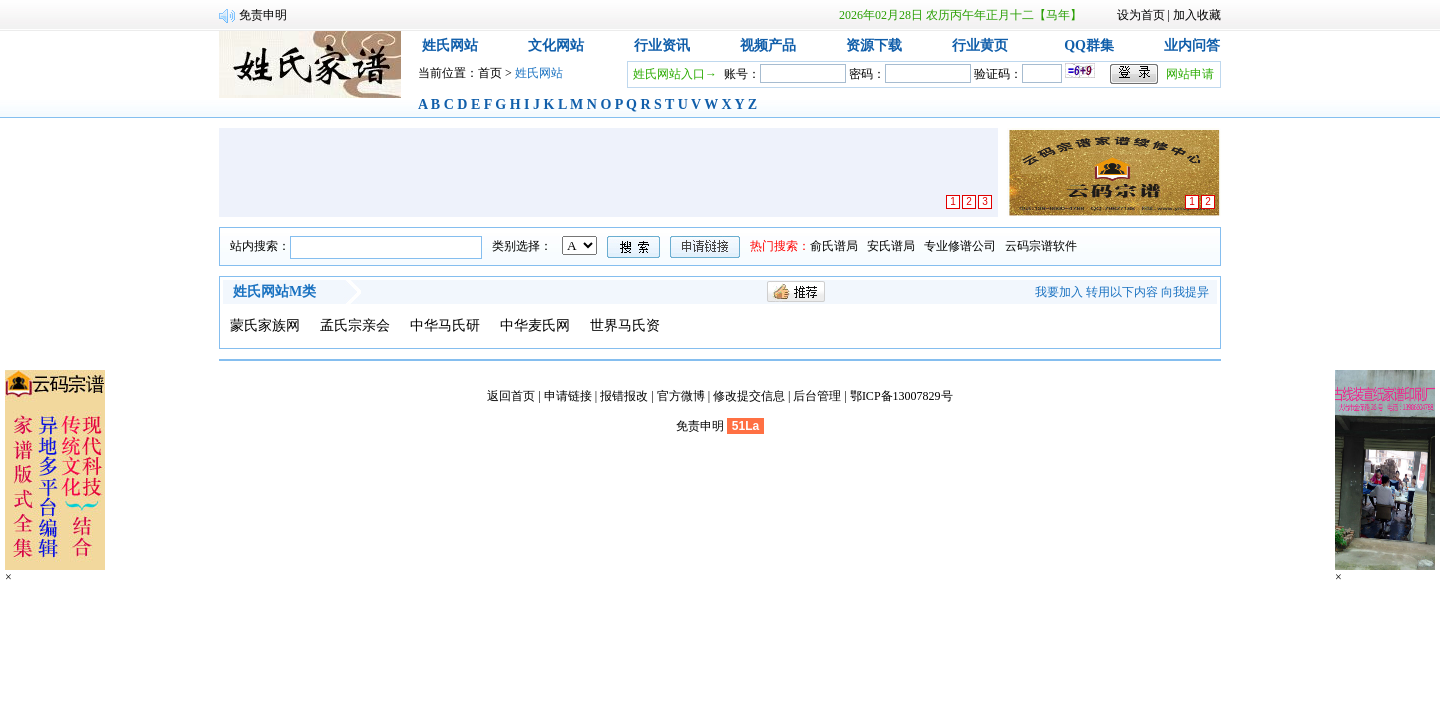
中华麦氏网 (535, 325)
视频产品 (768, 45)
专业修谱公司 (960, 246)
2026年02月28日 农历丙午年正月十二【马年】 (960, 15)
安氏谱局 (891, 246)
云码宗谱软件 (1041, 246)
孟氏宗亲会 (355, 325)
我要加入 (1059, 292)
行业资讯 (662, 45)
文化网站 (556, 45)
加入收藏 (1197, 15)
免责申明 (700, 426)
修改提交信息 (749, 396)
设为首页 (1141, 15)
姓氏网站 (450, 45)
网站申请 (1190, 74)
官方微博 (681, 396)
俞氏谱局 (834, 246)
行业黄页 (980, 45)
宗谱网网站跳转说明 (293, 15)
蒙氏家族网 (265, 325)
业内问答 (1192, 45)
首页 (490, 73)
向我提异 (1185, 292)
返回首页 (511, 396)
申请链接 (568, 396)
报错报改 (624, 396)
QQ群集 (1089, 45)
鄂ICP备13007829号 (901, 396)
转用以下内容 (1122, 292)
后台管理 (817, 396)
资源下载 (874, 45)
